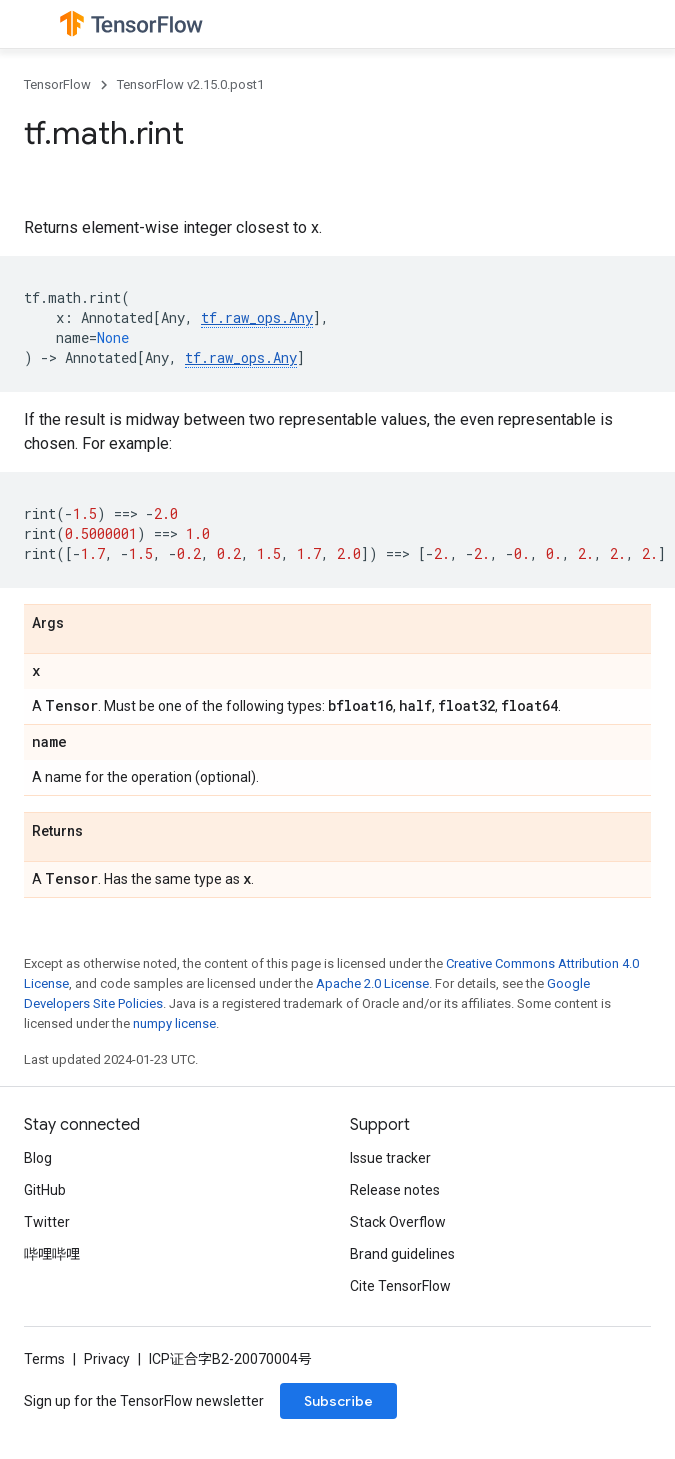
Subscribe (338, 1401)
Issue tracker (390, 1158)
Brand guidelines (402, 1254)
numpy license (174, 1023)
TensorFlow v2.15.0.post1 (190, 84)
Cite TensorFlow (400, 1286)
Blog (38, 1158)
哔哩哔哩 (52, 1254)
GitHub (45, 1190)
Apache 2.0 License (372, 983)
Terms (44, 1359)
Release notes (395, 1190)
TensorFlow (57, 84)
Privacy (107, 1359)
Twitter (47, 1222)
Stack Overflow (398, 1222)
